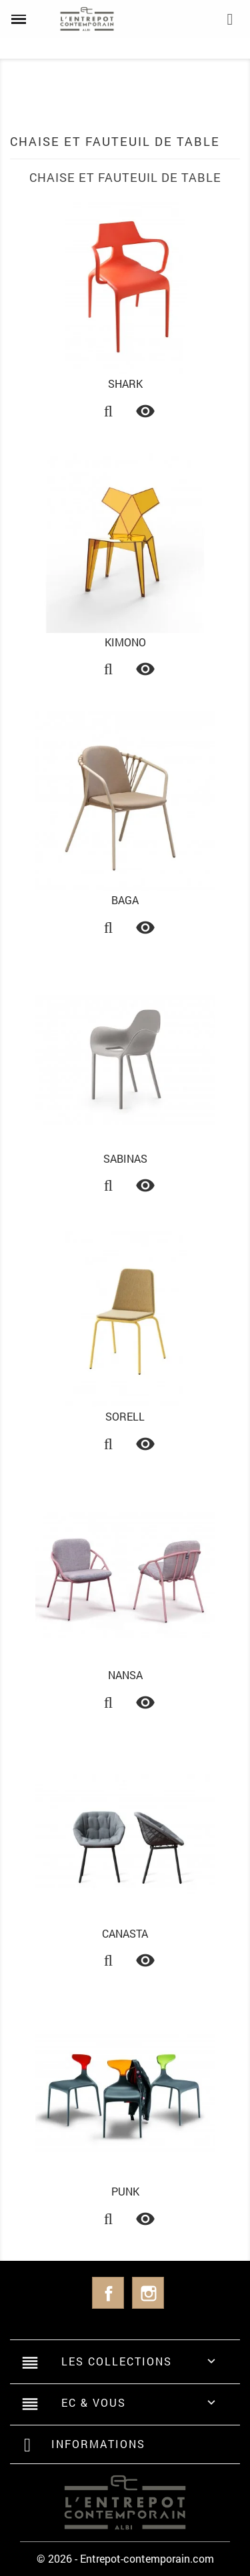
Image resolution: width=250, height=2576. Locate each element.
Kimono (125, 642)
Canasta (125, 1933)
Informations (98, 2444)
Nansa (125, 1675)
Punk (125, 2191)
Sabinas (125, 1158)
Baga (125, 900)
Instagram (148, 2292)
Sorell (125, 1416)
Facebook (108, 2292)
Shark (125, 383)
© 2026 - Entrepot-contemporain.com (125, 2558)
